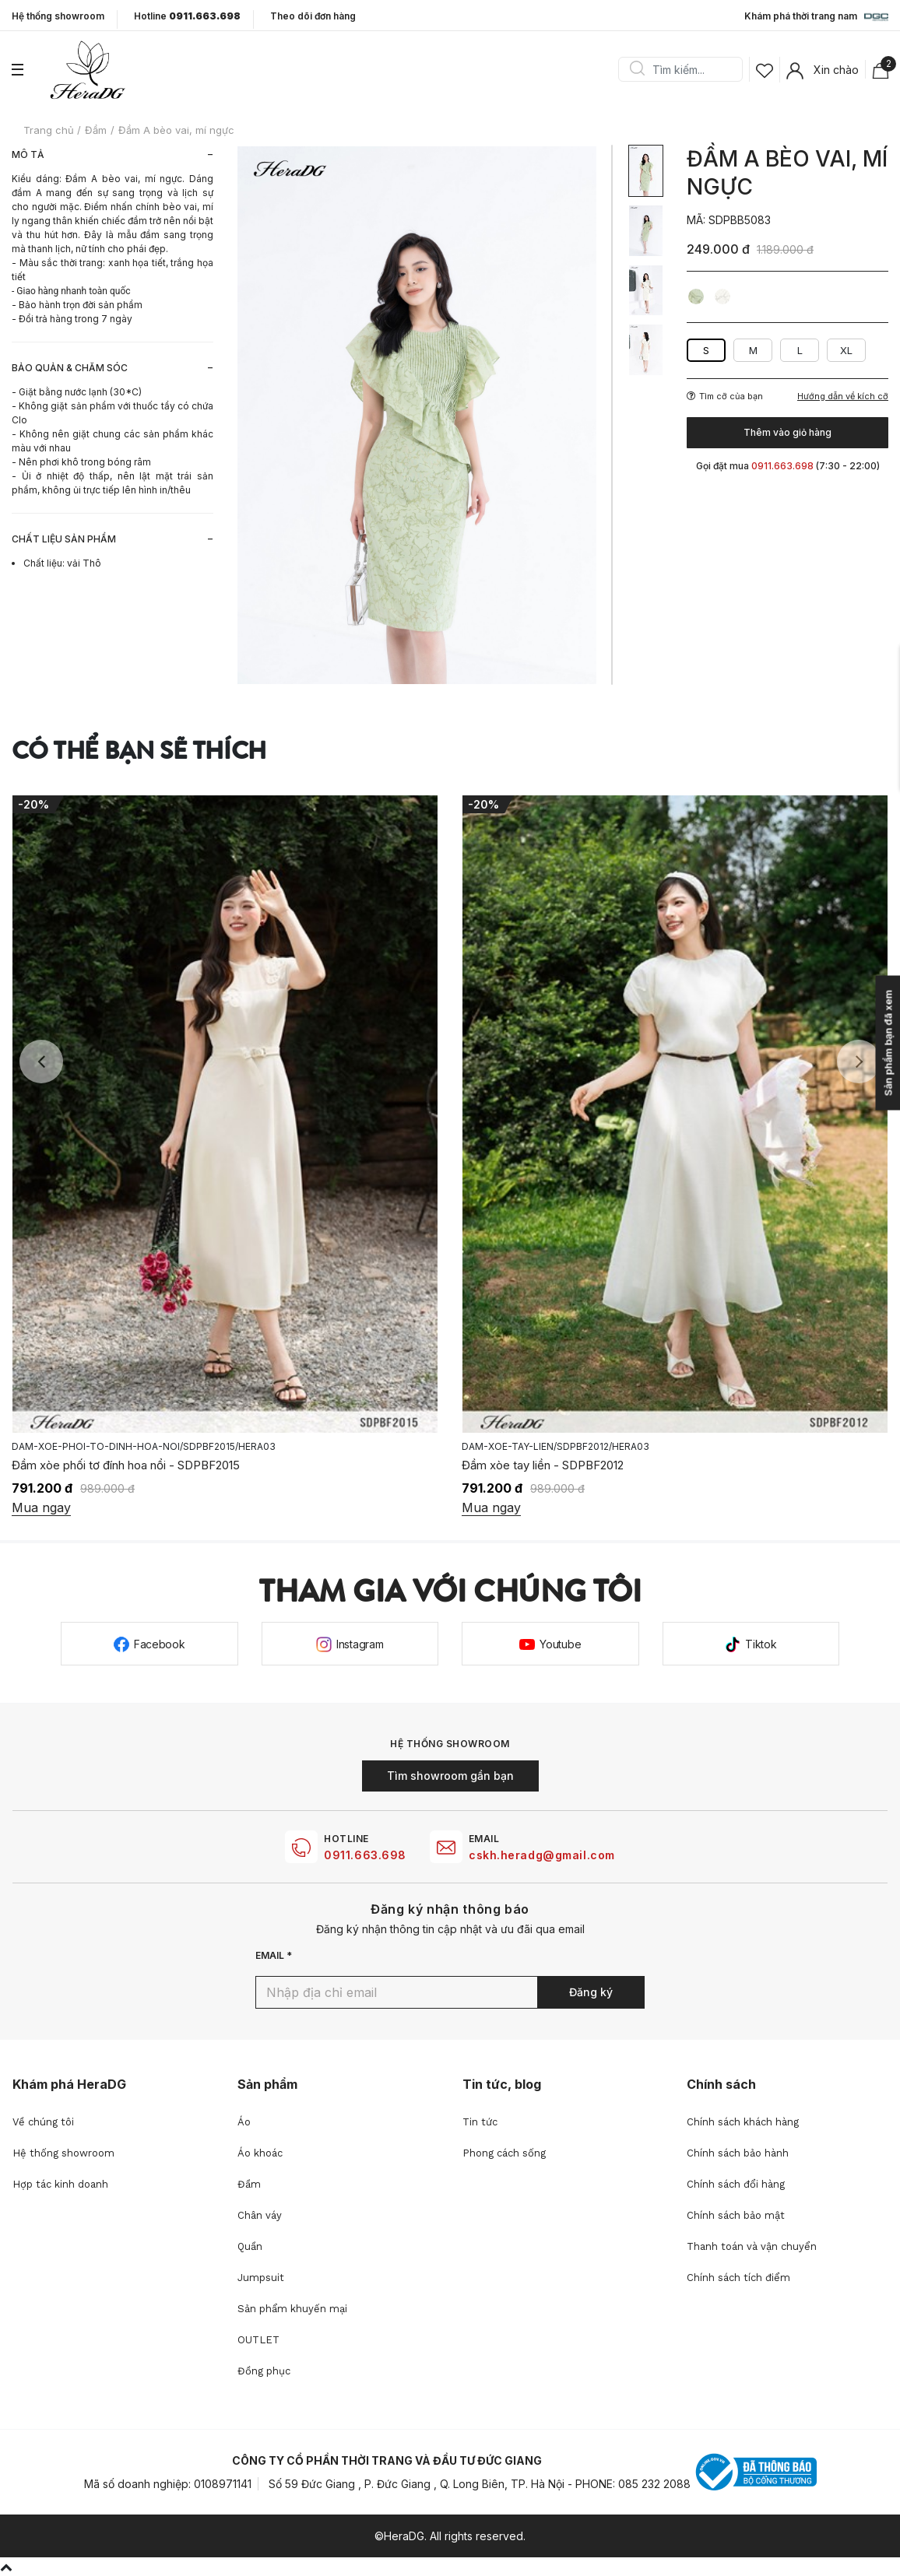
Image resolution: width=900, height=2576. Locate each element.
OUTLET (258, 2340)
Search (636, 69)
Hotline (187, 16)
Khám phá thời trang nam (816, 17)
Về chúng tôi (43, 2122)
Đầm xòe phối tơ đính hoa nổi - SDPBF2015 (576, 1465)
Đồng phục (263, 2371)
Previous (41, 1061)
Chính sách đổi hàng (736, 2184)
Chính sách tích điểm (738, 2277)
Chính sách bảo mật (736, 2215)
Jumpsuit (260, 2277)
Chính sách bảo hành (738, 2153)
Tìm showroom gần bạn (450, 1775)
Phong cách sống (504, 2153)
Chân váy (259, 2215)
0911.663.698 (365, 1855)
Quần (249, 2246)
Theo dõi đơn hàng (313, 16)
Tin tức (479, 2122)
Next (859, 1061)
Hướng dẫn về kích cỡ (842, 396)
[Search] (685, 69)
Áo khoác (260, 2153)
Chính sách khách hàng (743, 2122)
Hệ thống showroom (58, 16)
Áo (244, 2122)
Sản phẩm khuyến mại (292, 2309)
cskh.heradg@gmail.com (542, 1855)
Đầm (249, 2184)
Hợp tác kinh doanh (60, 2184)
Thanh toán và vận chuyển (752, 2246)
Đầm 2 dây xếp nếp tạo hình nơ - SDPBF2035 (132, 1465)
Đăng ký (591, 1992)
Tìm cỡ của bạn (725, 396)
